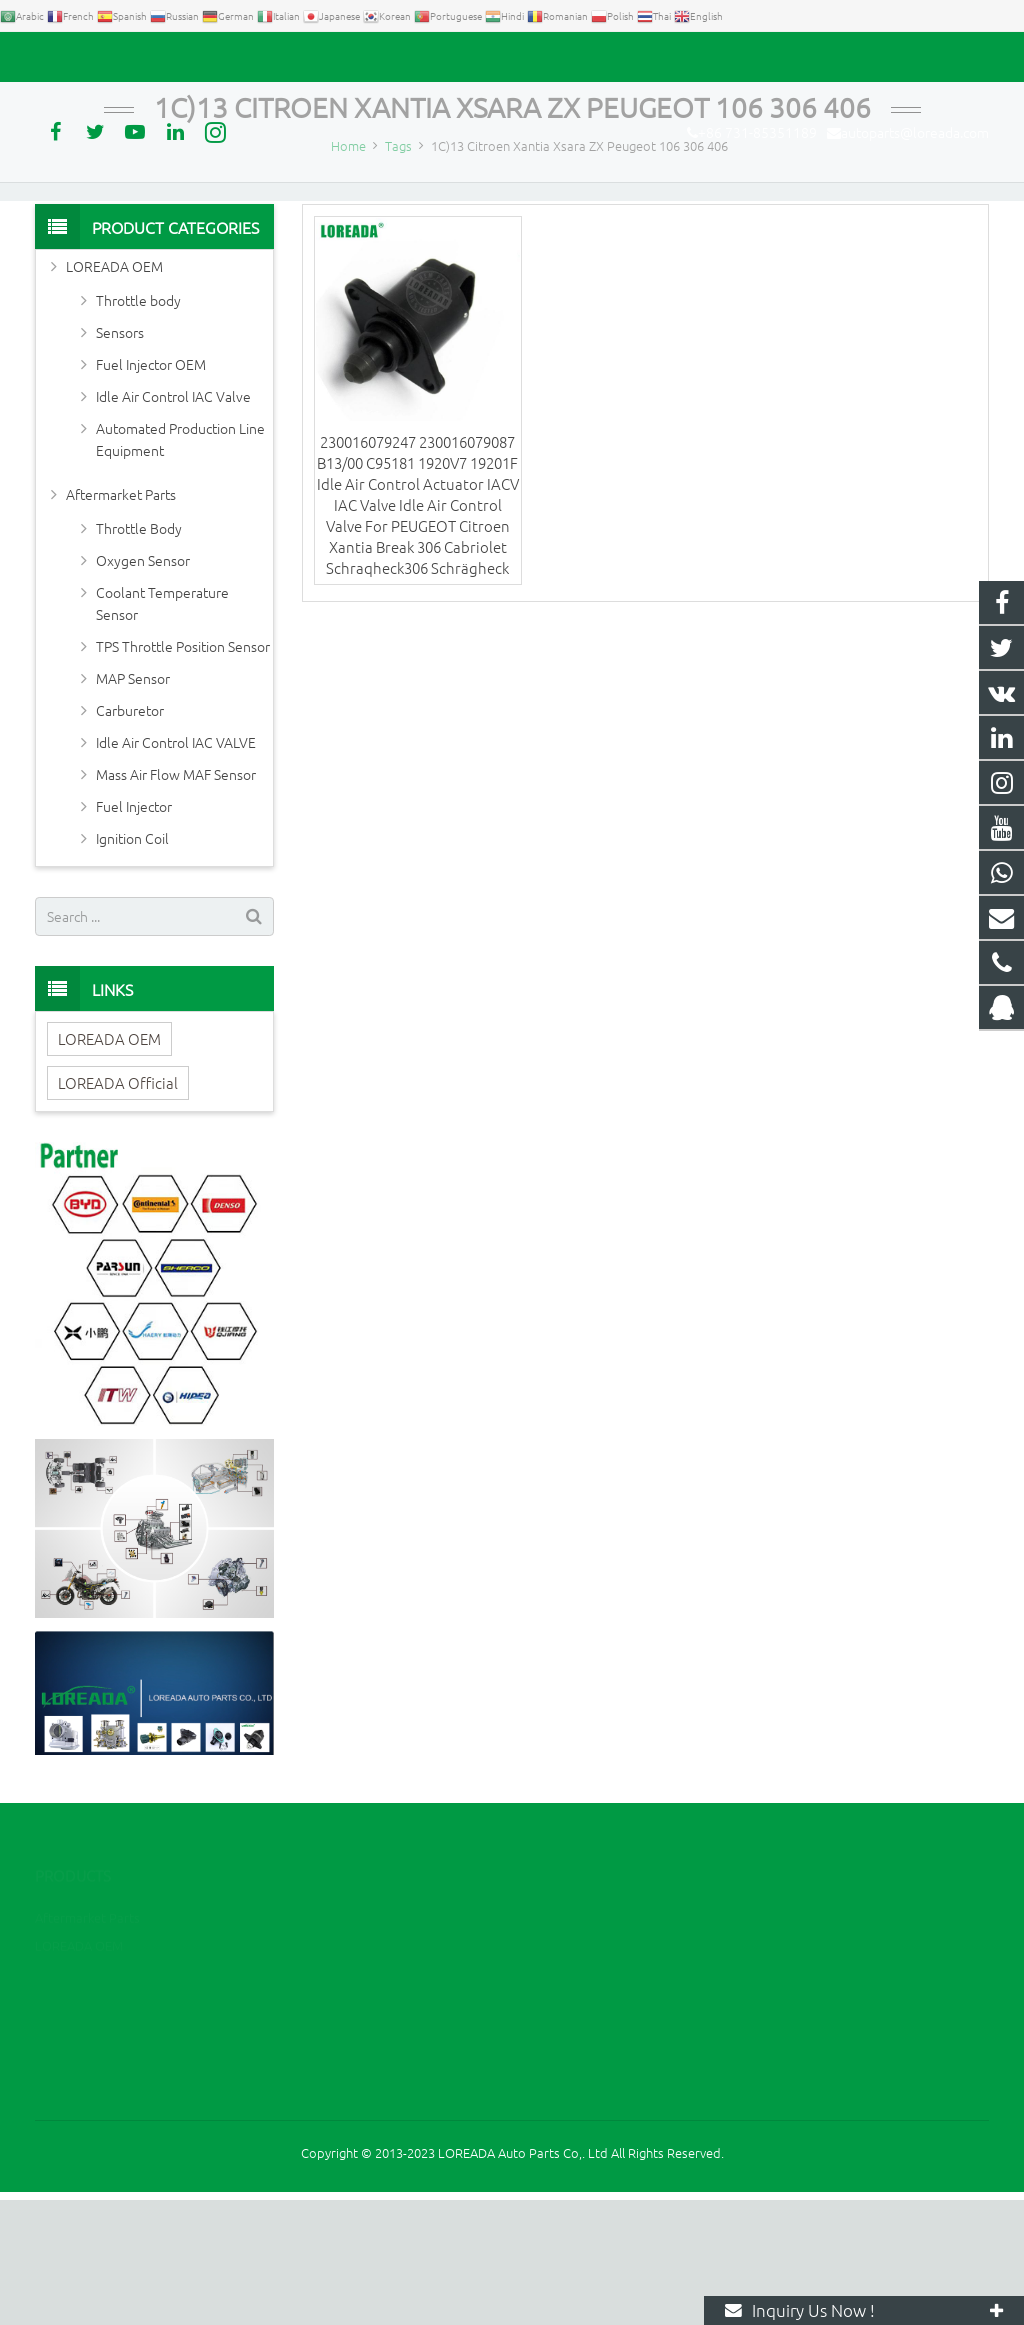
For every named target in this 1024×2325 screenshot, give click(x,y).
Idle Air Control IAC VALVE (176, 867)
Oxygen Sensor (143, 685)
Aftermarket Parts (121, 619)
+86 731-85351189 (105, 57)
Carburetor (130, 835)
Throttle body (138, 425)
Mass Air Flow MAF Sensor (176, 899)
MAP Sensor (133, 803)
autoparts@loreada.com (263, 57)
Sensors (120, 457)
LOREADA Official (118, 1207)
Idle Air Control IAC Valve (173, 521)
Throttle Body (139, 653)
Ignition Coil (132, 963)
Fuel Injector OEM (151, 489)
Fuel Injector (134, 931)
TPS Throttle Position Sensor (183, 771)
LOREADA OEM (114, 391)
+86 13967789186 (600, 2067)
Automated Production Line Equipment (180, 564)
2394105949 (587, 2038)
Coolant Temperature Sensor (162, 728)
